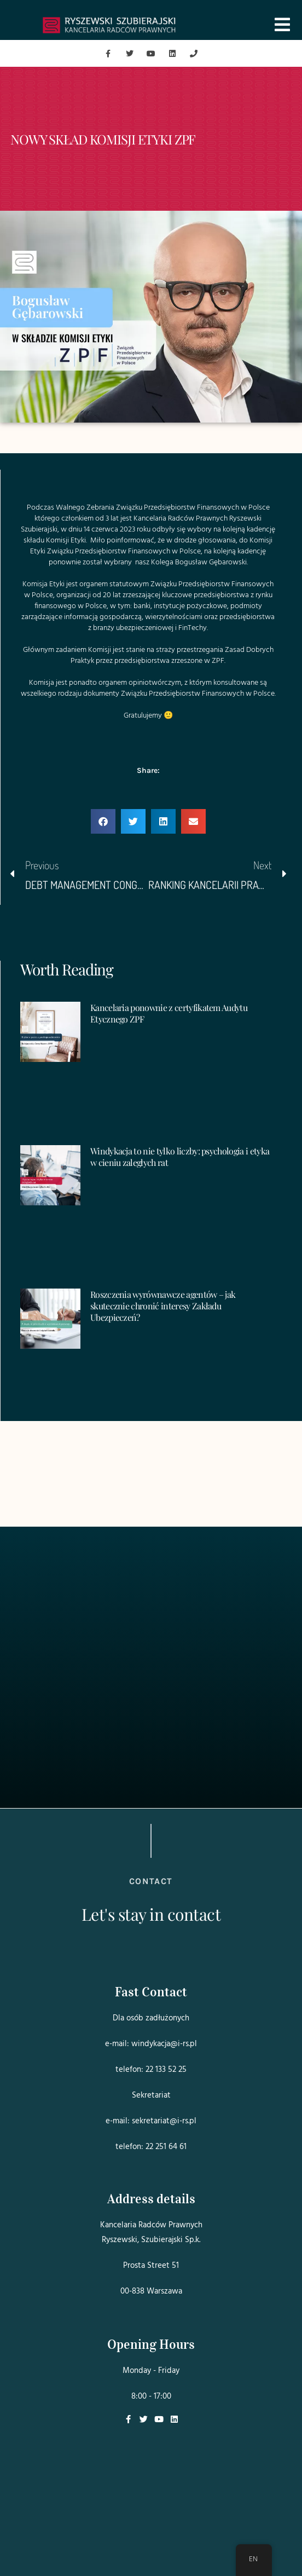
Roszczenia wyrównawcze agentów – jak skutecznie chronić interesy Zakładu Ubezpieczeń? (163, 1306)
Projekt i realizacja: (151, 2545)
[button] (103, 821)
